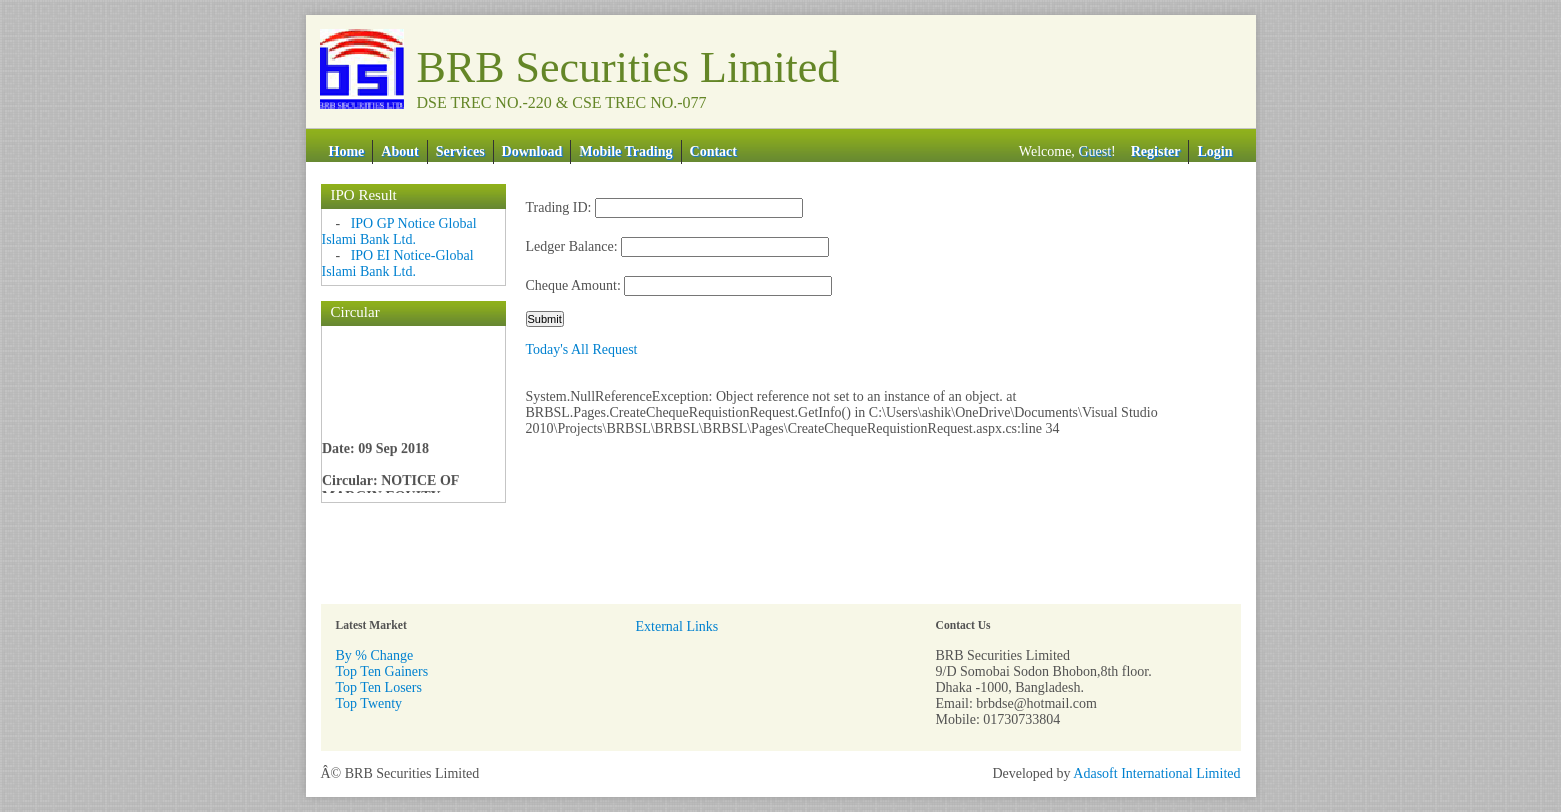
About (399, 151)
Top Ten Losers (379, 687)
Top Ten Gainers (382, 671)
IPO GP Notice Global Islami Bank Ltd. (399, 231)
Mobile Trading (625, 151)
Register (1156, 151)
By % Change (375, 655)
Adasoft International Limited (1156, 773)
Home (347, 151)
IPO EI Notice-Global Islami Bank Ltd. (398, 263)
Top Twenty (369, 703)
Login (1214, 151)
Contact (713, 151)
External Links (677, 626)
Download (532, 151)
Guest (1094, 151)
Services (460, 151)
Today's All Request (582, 349)
